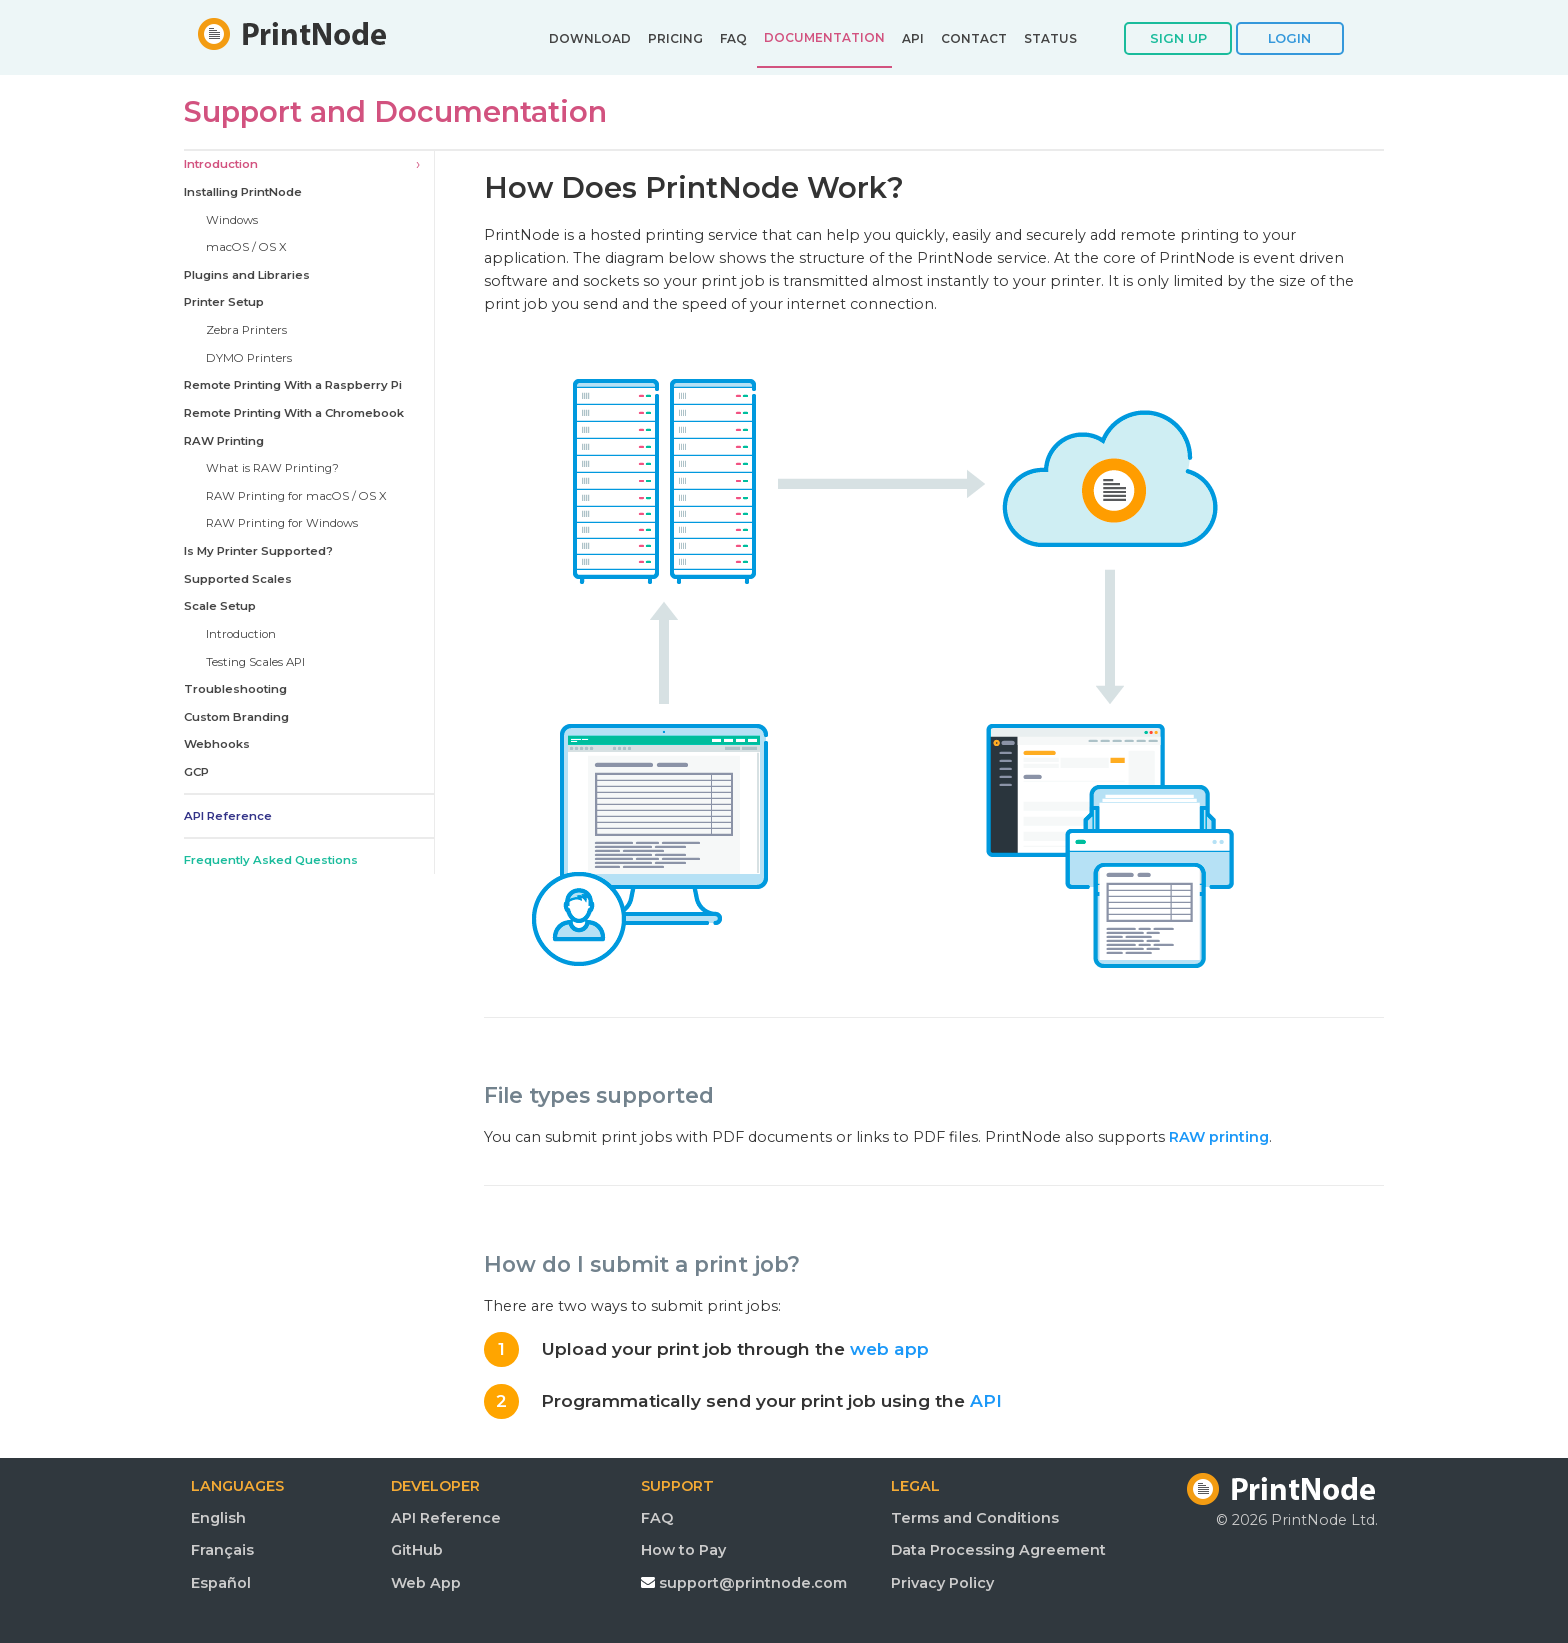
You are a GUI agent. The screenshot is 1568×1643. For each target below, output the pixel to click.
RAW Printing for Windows (282, 523)
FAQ (733, 39)
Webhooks (217, 744)
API (913, 39)
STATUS (1050, 39)
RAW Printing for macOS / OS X (296, 496)
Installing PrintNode (243, 192)
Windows (232, 220)
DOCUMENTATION (824, 38)
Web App (426, 1583)
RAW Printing (224, 441)
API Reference (228, 816)
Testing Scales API (255, 662)
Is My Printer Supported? (258, 551)
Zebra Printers (246, 330)
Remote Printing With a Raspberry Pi (293, 385)
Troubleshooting (235, 689)
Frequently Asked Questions (271, 860)
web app (889, 1348)
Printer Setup (224, 302)
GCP (196, 772)
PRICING (675, 39)
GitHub (417, 1550)
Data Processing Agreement (998, 1550)
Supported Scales (238, 579)
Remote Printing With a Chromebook (294, 413)
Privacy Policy (942, 1583)
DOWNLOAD (590, 39)
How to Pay (683, 1550)
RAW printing (1219, 1137)
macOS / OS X (246, 247)
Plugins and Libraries (247, 275)
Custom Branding (236, 717)
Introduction (221, 164)
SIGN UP (1178, 38)
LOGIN (1289, 38)
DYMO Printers (249, 358)
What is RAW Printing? (272, 468)
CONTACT (974, 39)
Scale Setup (220, 606)
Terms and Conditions (975, 1518)
